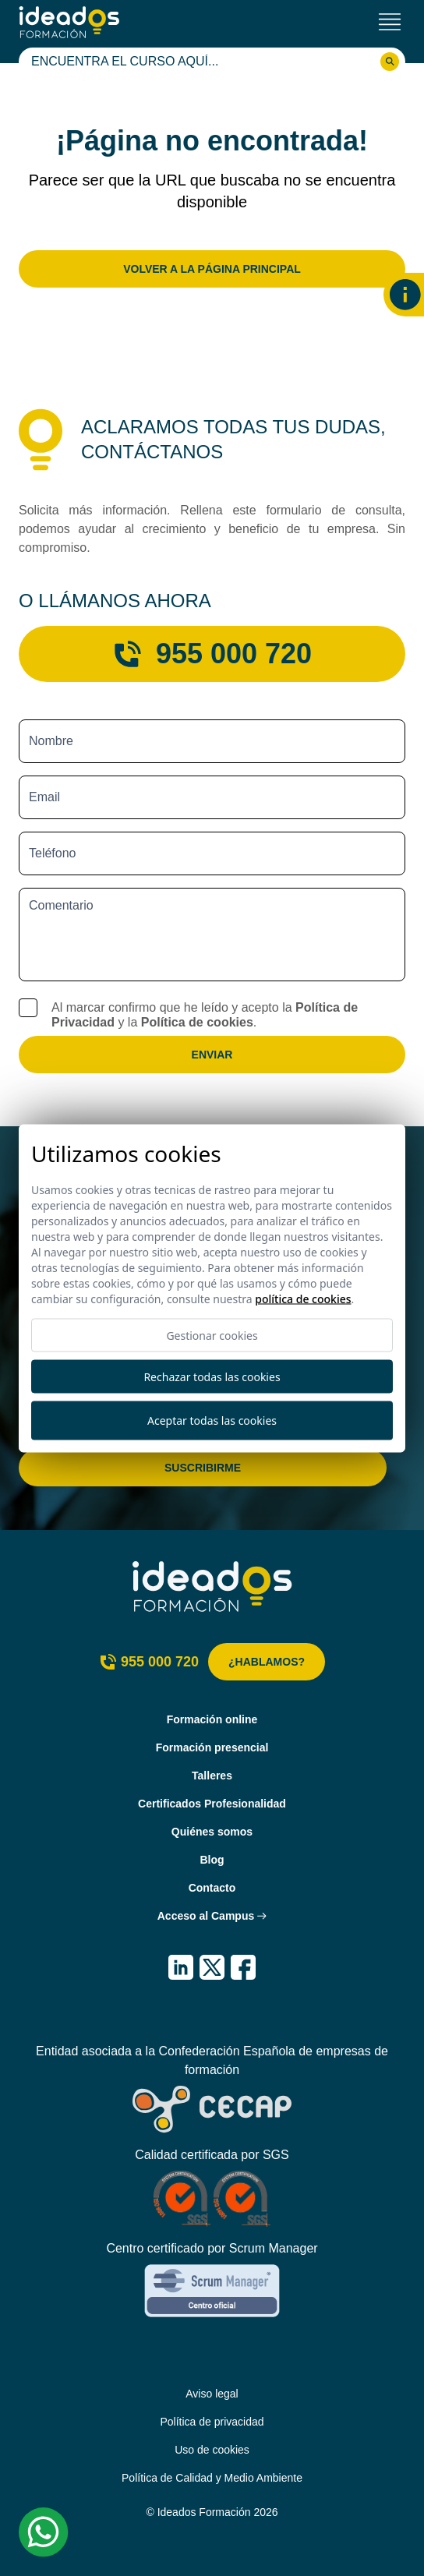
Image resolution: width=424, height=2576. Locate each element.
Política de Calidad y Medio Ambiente (212, 2478)
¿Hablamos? (266, 1661)
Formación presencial (212, 1747)
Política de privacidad (211, 2421)
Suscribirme (202, 1467)
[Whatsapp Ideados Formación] (44, 2532)
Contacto (212, 1888)
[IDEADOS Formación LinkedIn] (180, 1967)
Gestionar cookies (211, 1334)
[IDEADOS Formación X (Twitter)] (212, 1967)
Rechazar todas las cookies (211, 1376)
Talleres (212, 1775)
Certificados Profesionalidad (212, 1803)
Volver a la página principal (212, 269)
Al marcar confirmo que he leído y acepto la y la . (204, 1015)
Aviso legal (212, 2393)
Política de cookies (197, 1022)
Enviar (212, 1054)
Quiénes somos (212, 1831)
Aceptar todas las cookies (212, 1420)
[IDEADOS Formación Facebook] (243, 1967)
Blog (212, 1859)
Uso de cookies (212, 2449)
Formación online (212, 1719)
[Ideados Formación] (69, 22)
